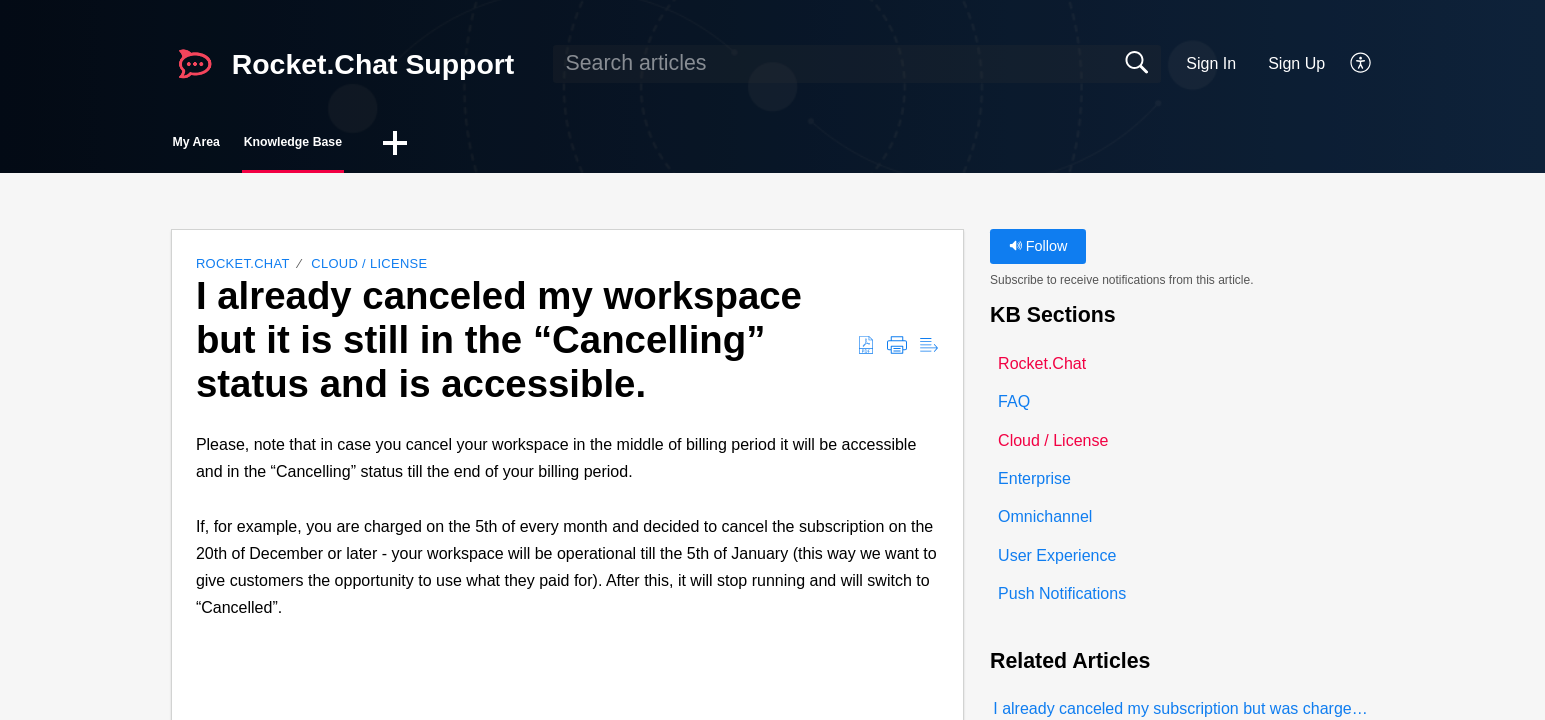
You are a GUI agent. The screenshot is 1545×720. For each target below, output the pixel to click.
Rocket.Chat (243, 269)
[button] (1361, 64)
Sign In (1211, 63)
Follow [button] (1038, 252)
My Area (237, 145)
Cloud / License (369, 269)
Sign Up (1296, 63)
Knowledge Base (402, 145)
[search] (857, 64)
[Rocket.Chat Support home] (195, 64)
